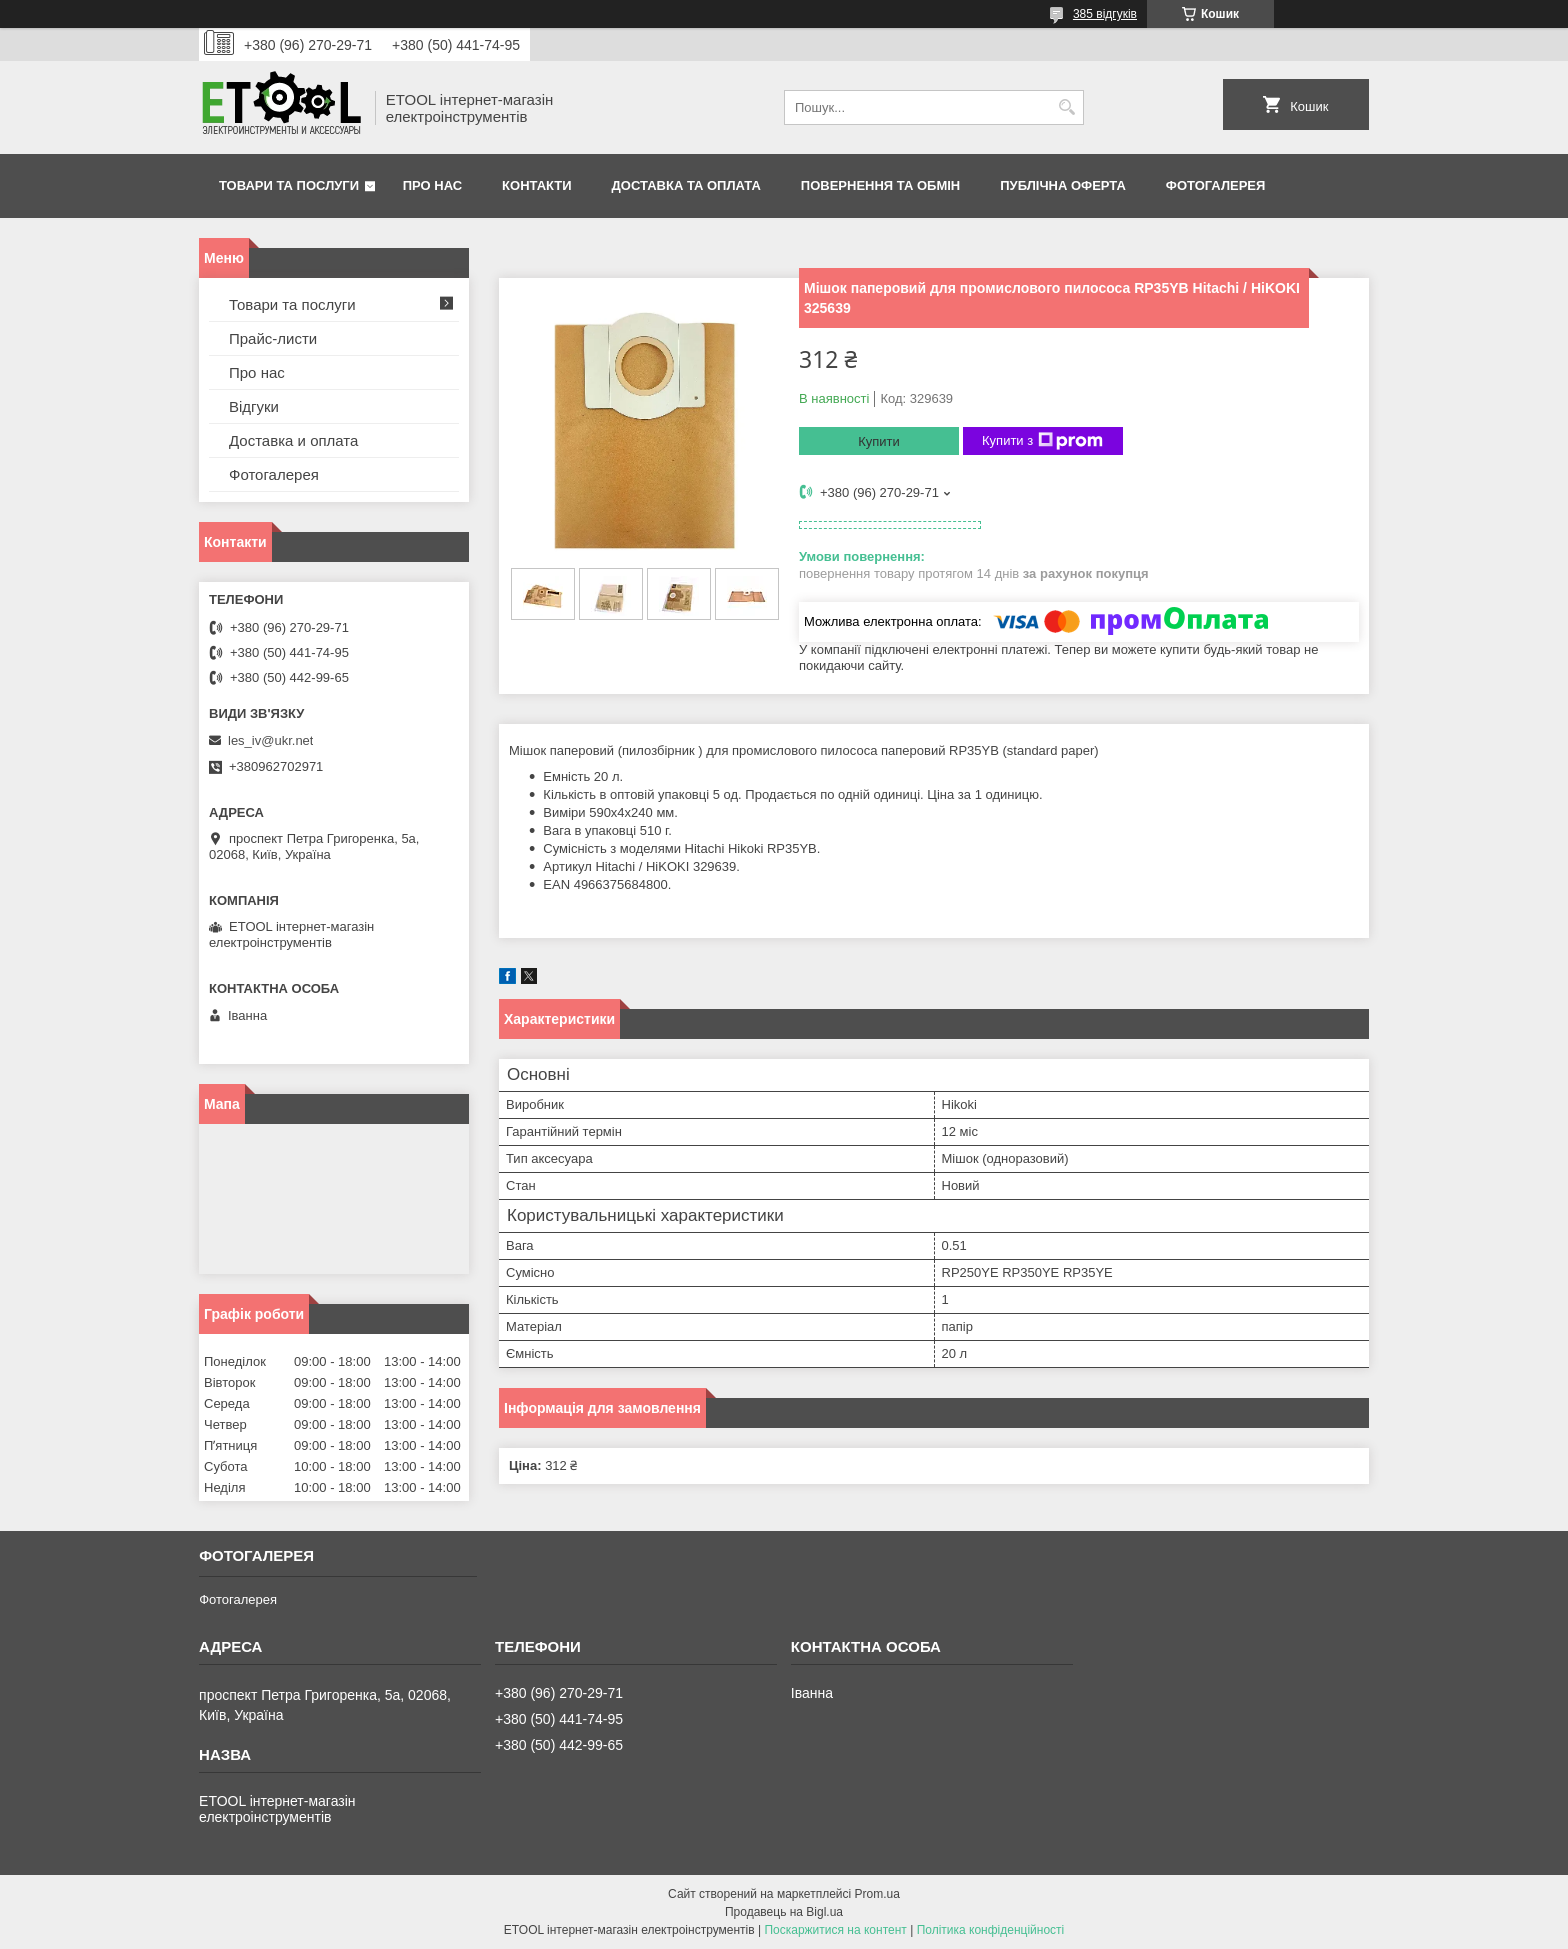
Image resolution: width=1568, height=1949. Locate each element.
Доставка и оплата (293, 440)
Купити (879, 441)
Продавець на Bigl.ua (784, 1912)
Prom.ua (877, 1894)
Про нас (432, 185)
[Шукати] (1066, 107)
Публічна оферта (1063, 185)
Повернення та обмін (880, 185)
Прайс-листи (273, 338)
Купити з (1042, 441)
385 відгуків (1105, 14)
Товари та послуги (289, 185)
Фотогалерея (1216, 185)
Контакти (537, 185)
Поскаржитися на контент (835, 1930)
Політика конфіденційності (991, 1930)
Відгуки (254, 406)
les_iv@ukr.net (270, 740)
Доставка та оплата (686, 185)
